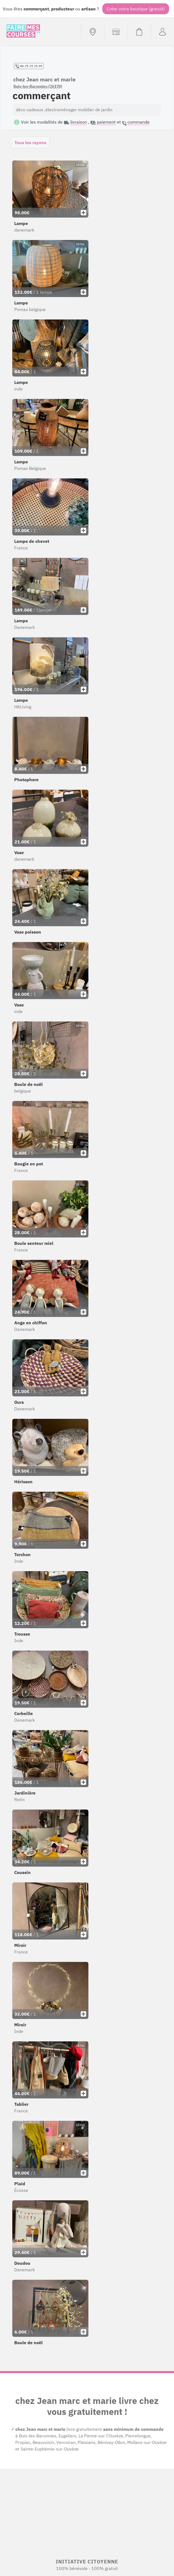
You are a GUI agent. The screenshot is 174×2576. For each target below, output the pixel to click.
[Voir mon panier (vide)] (139, 32)
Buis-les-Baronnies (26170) (37, 86)
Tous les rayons (30, 142)
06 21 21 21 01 (28, 66)
